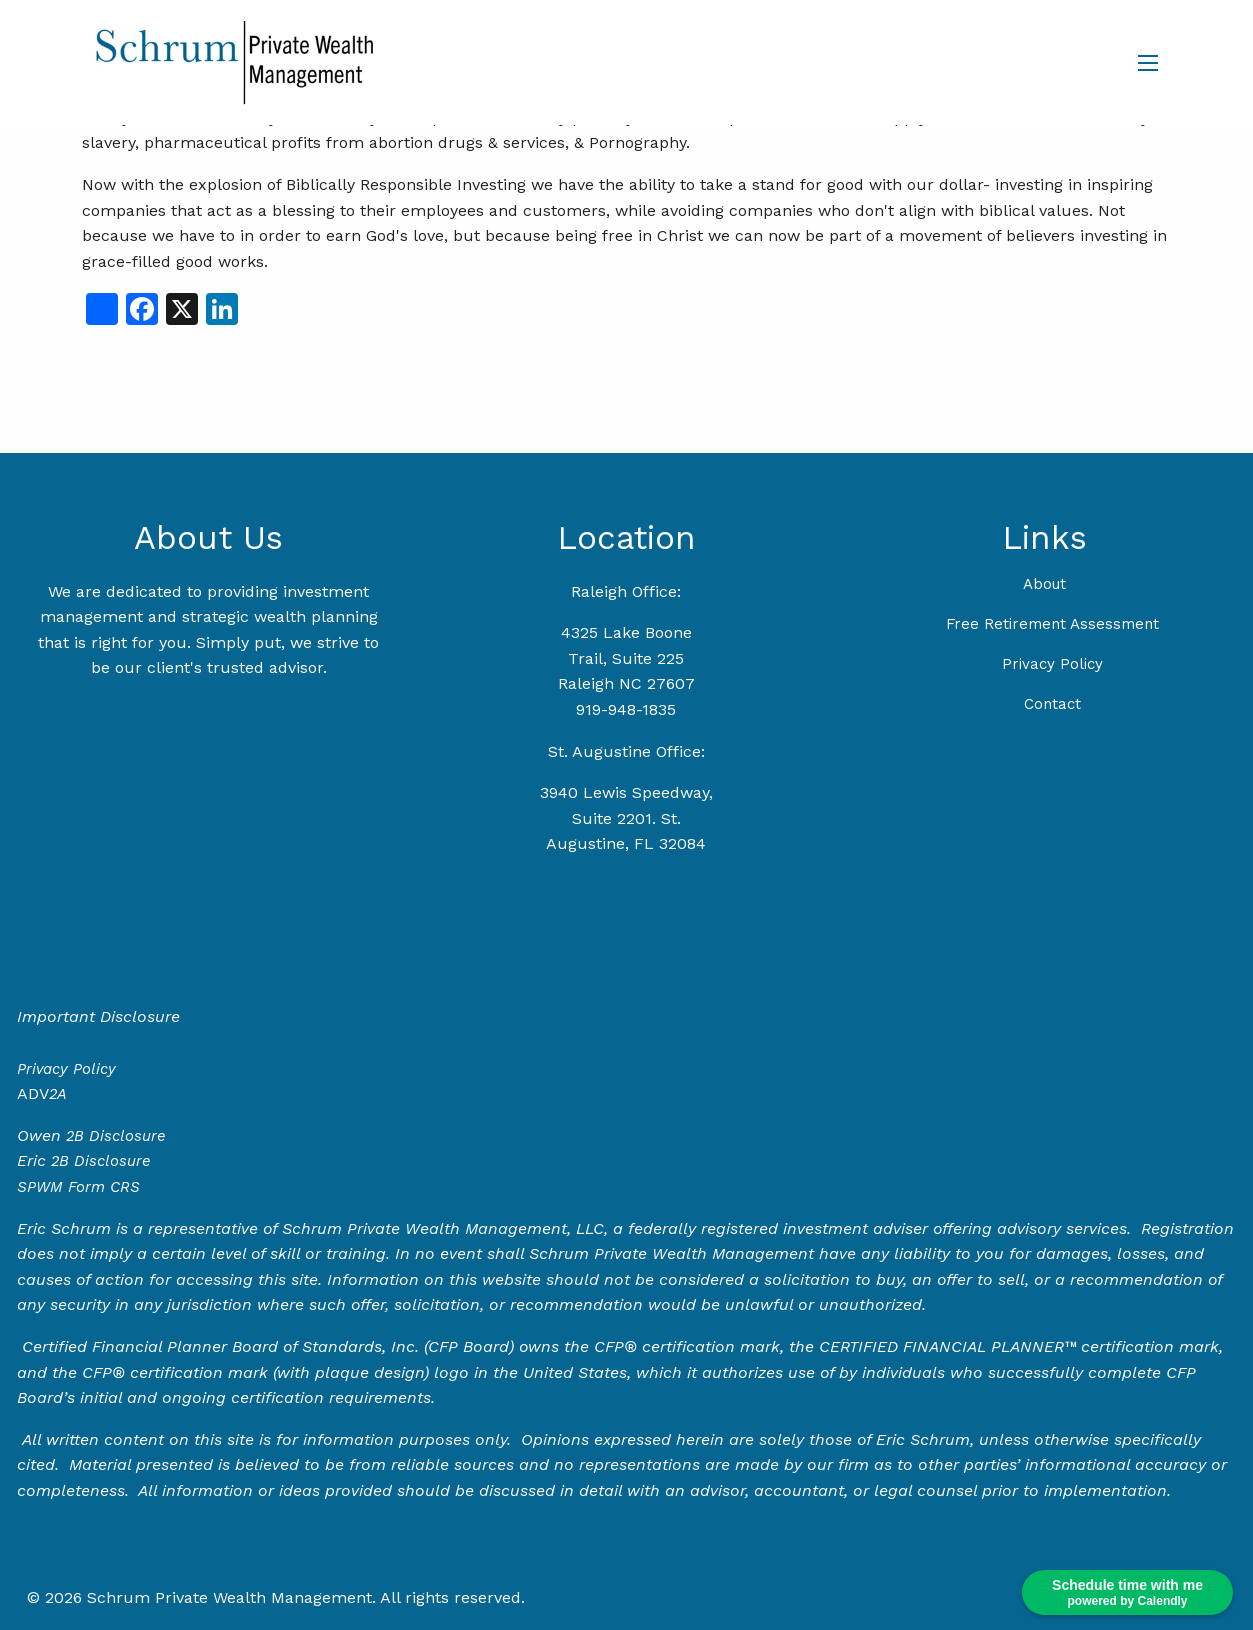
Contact (1052, 704)
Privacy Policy (1052, 664)
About (1044, 584)
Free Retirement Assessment (1052, 624)
